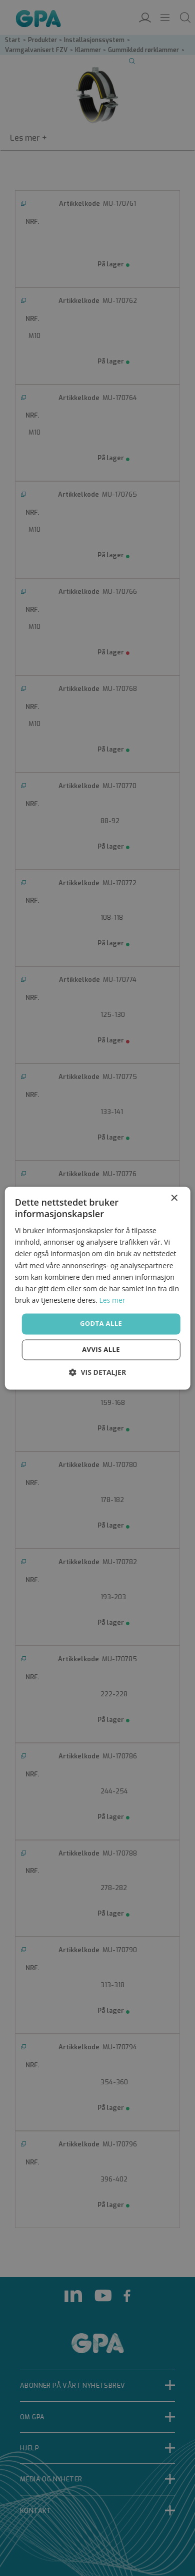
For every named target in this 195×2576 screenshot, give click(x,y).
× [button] (174, 1198)
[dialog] (97, 1288)
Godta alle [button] (101, 1323)
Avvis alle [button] (101, 1349)
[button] (97, 1372)
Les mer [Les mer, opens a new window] (112, 1300)
